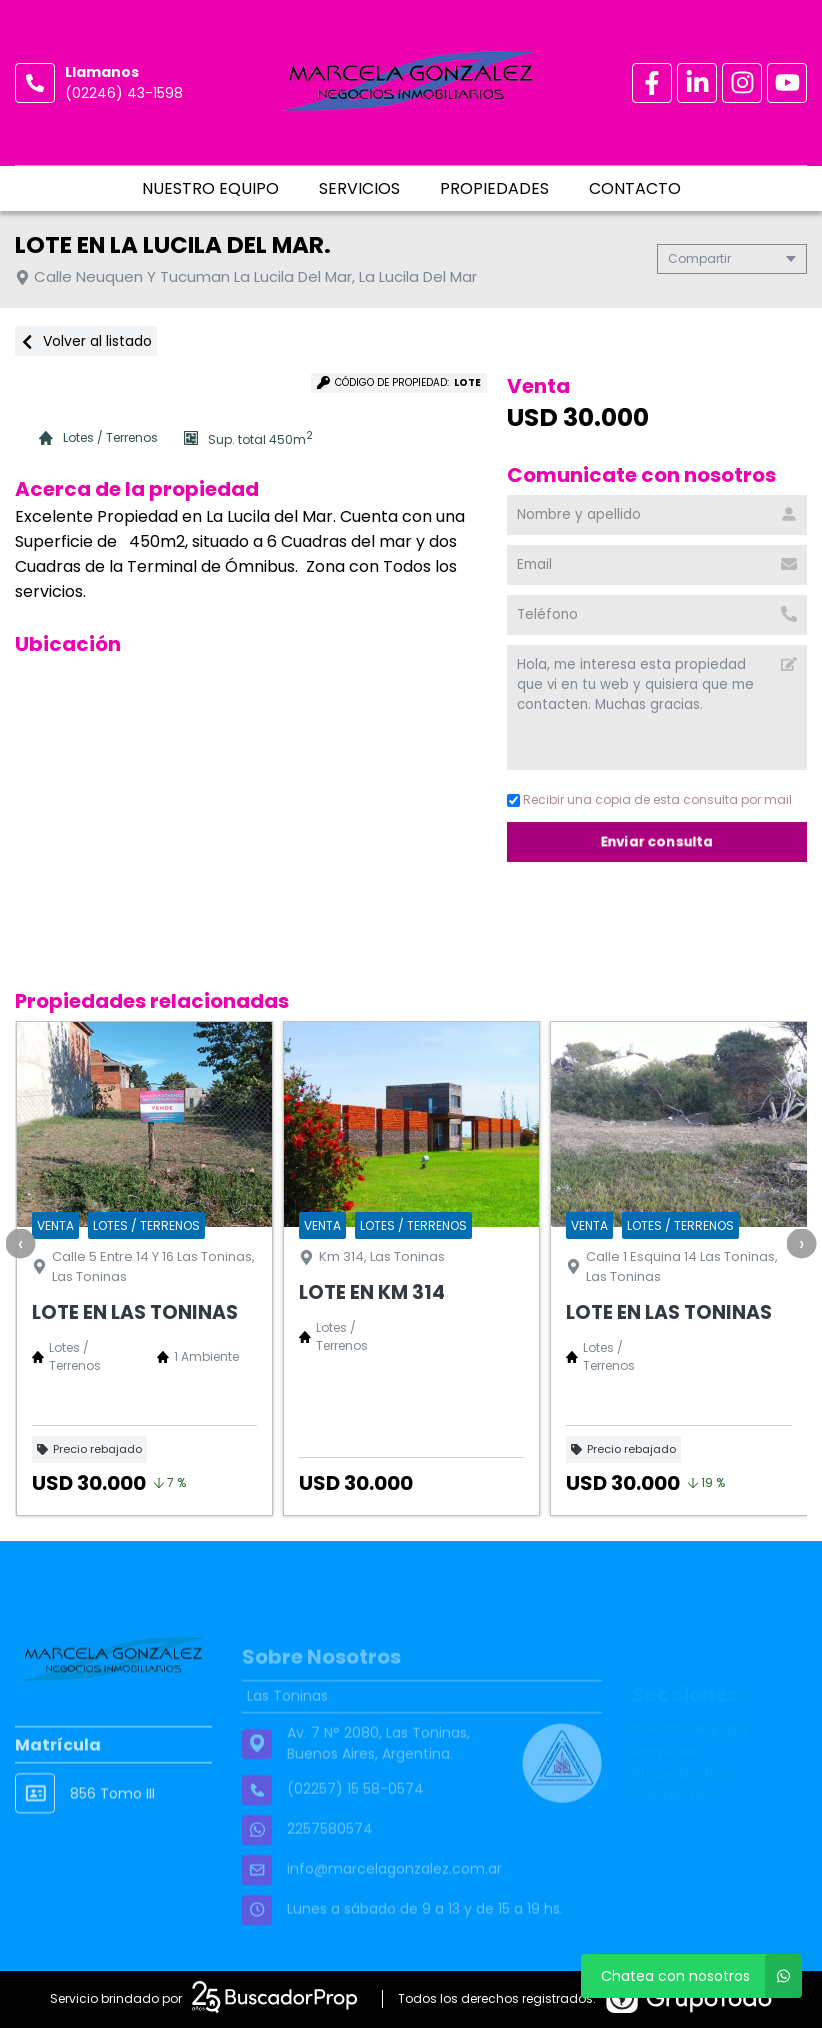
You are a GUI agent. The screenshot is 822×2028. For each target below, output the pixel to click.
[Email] (657, 565)
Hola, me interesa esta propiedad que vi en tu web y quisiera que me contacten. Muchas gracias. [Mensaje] (657, 707)
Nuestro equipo (210, 188)
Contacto (635, 188)
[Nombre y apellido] (657, 515)
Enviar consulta (657, 841)
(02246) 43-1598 (124, 93)
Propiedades (494, 188)
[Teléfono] (657, 615)
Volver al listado (86, 341)
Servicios (359, 188)
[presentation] (20, 1243)
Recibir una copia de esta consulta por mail (649, 799)
